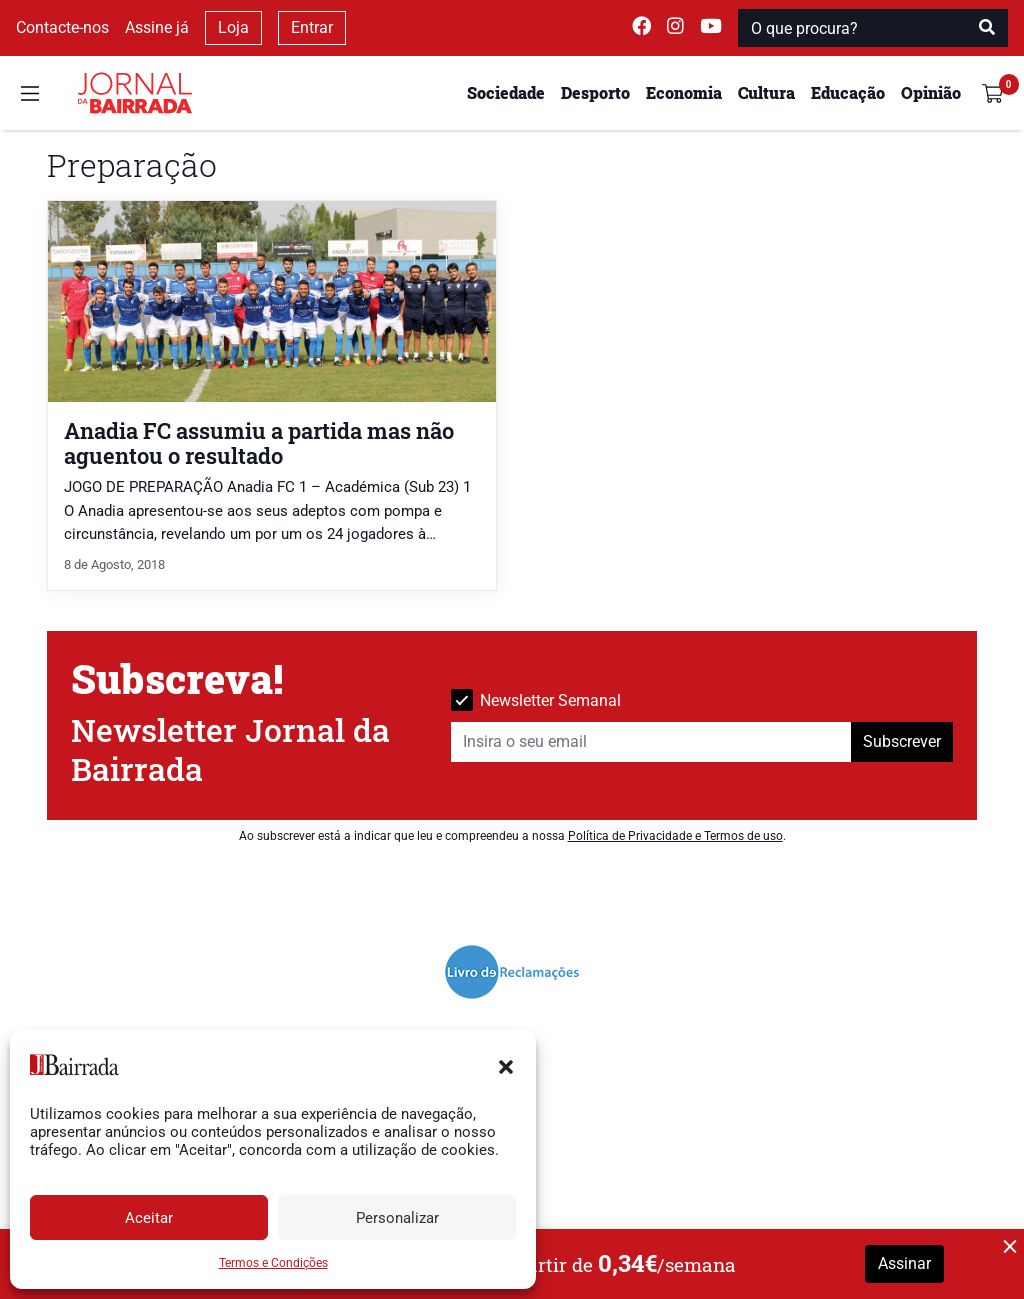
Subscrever (902, 741)
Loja (233, 27)
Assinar (904, 1263)
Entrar (312, 27)
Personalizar (397, 1218)
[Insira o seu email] (651, 742)
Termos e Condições (273, 1263)
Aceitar (149, 1218)
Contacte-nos (62, 27)
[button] (506, 1065)
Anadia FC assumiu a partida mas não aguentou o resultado (259, 443)
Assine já (157, 27)
